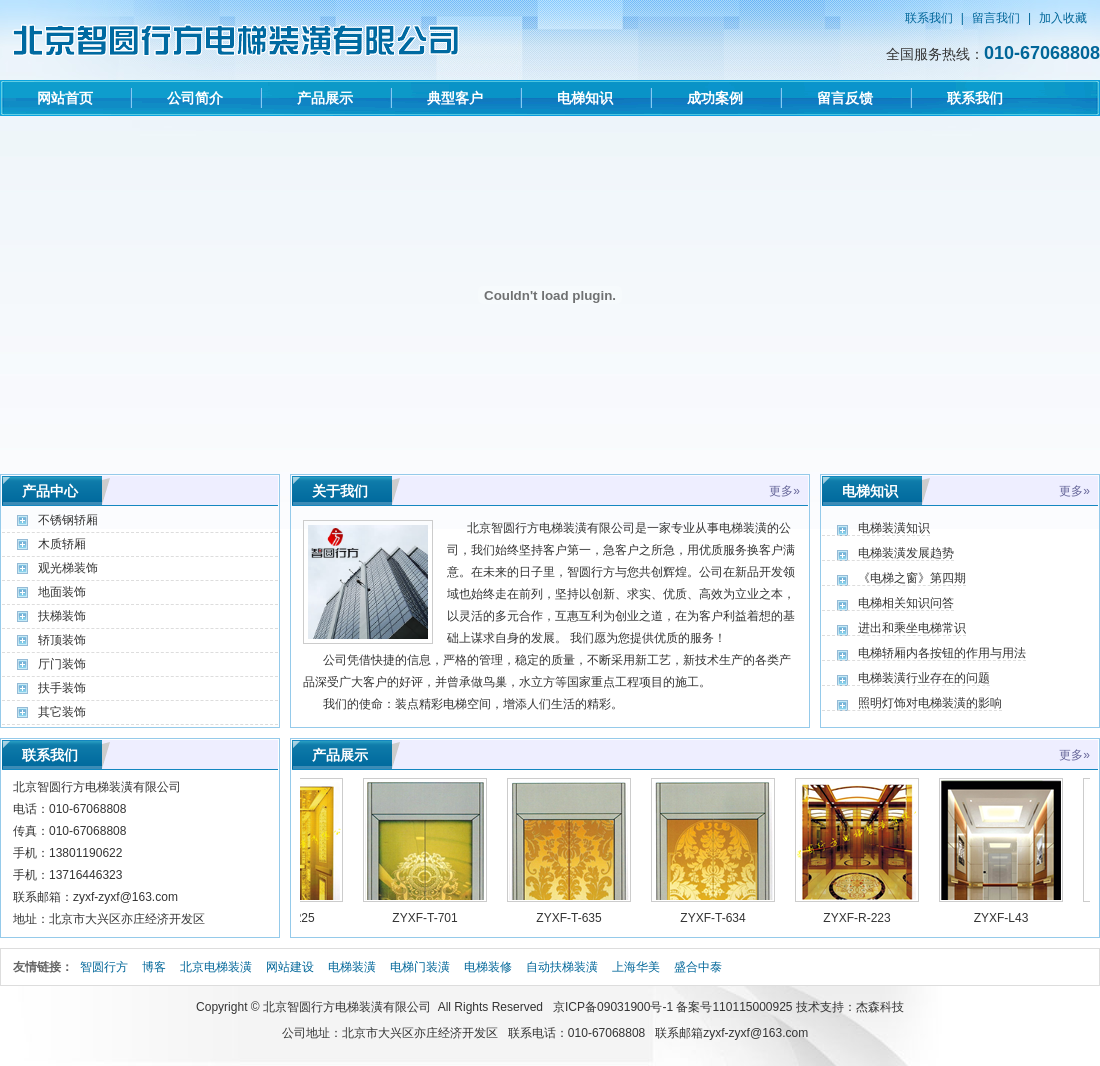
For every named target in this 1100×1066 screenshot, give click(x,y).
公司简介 (195, 98)
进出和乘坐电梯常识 (912, 628)
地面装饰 (62, 592)
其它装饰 (62, 712)
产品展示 (325, 98)
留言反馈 (845, 98)
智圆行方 (104, 967)
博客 (154, 967)
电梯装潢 (352, 967)
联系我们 (929, 18)
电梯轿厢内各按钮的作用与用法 (942, 653)
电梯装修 (488, 967)
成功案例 (715, 98)
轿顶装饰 (62, 640)
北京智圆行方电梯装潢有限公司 (347, 1007)
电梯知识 (585, 98)
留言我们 (996, 18)
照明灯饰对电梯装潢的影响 (930, 703)
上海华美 (636, 967)
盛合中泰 (698, 967)
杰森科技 (880, 1007)
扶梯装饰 (62, 616)
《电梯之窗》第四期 (912, 578)
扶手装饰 (62, 688)
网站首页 (65, 98)
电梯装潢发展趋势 (906, 553)
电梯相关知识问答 (906, 603)
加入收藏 (1063, 18)
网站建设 (290, 967)
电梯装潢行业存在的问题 (924, 678)
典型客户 (455, 98)
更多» (784, 491)
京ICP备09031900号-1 (613, 1007)
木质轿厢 (62, 544)
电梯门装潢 (420, 967)
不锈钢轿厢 (68, 520)
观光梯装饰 (68, 568)
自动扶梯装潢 (562, 967)
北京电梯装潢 (216, 967)
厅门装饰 (62, 664)
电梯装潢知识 (894, 528)
